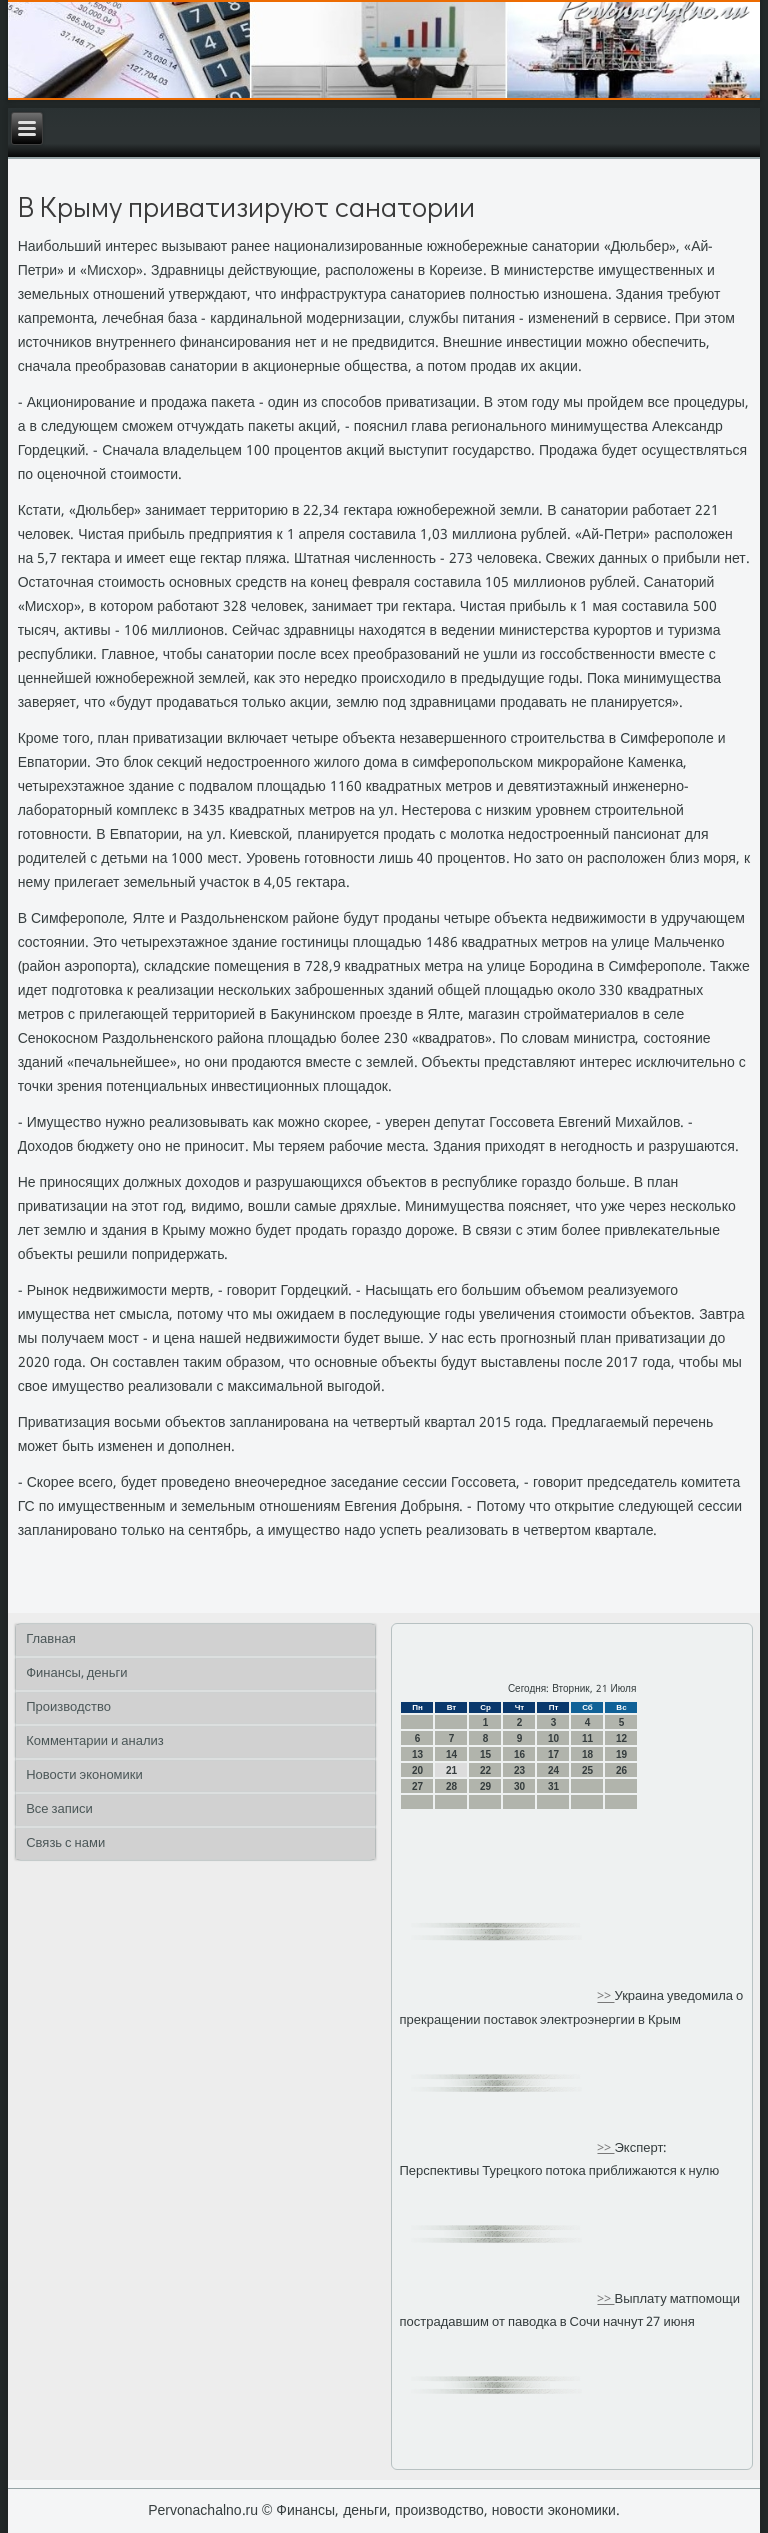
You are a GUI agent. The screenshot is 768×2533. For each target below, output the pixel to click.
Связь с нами (65, 1843)
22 (485, 1770)
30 (519, 1786)
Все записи (59, 1809)
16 (519, 1754)
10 (553, 1738)
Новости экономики (84, 1775)
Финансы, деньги (76, 1673)
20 (417, 1770)
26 (621, 1770)
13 (417, 1754)
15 (485, 1754)
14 (451, 1754)
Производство (68, 1707)
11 (587, 1738)
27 (417, 1786)
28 (451, 1786)
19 (621, 1754)
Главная (50, 1639)
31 (553, 1786)
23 (519, 1770)
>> (605, 1997)
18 (587, 1754)
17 (553, 1754)
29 (485, 1786)
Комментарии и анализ (95, 1741)
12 (621, 1738)
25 (587, 1770)
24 (553, 1770)
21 (451, 1770)
